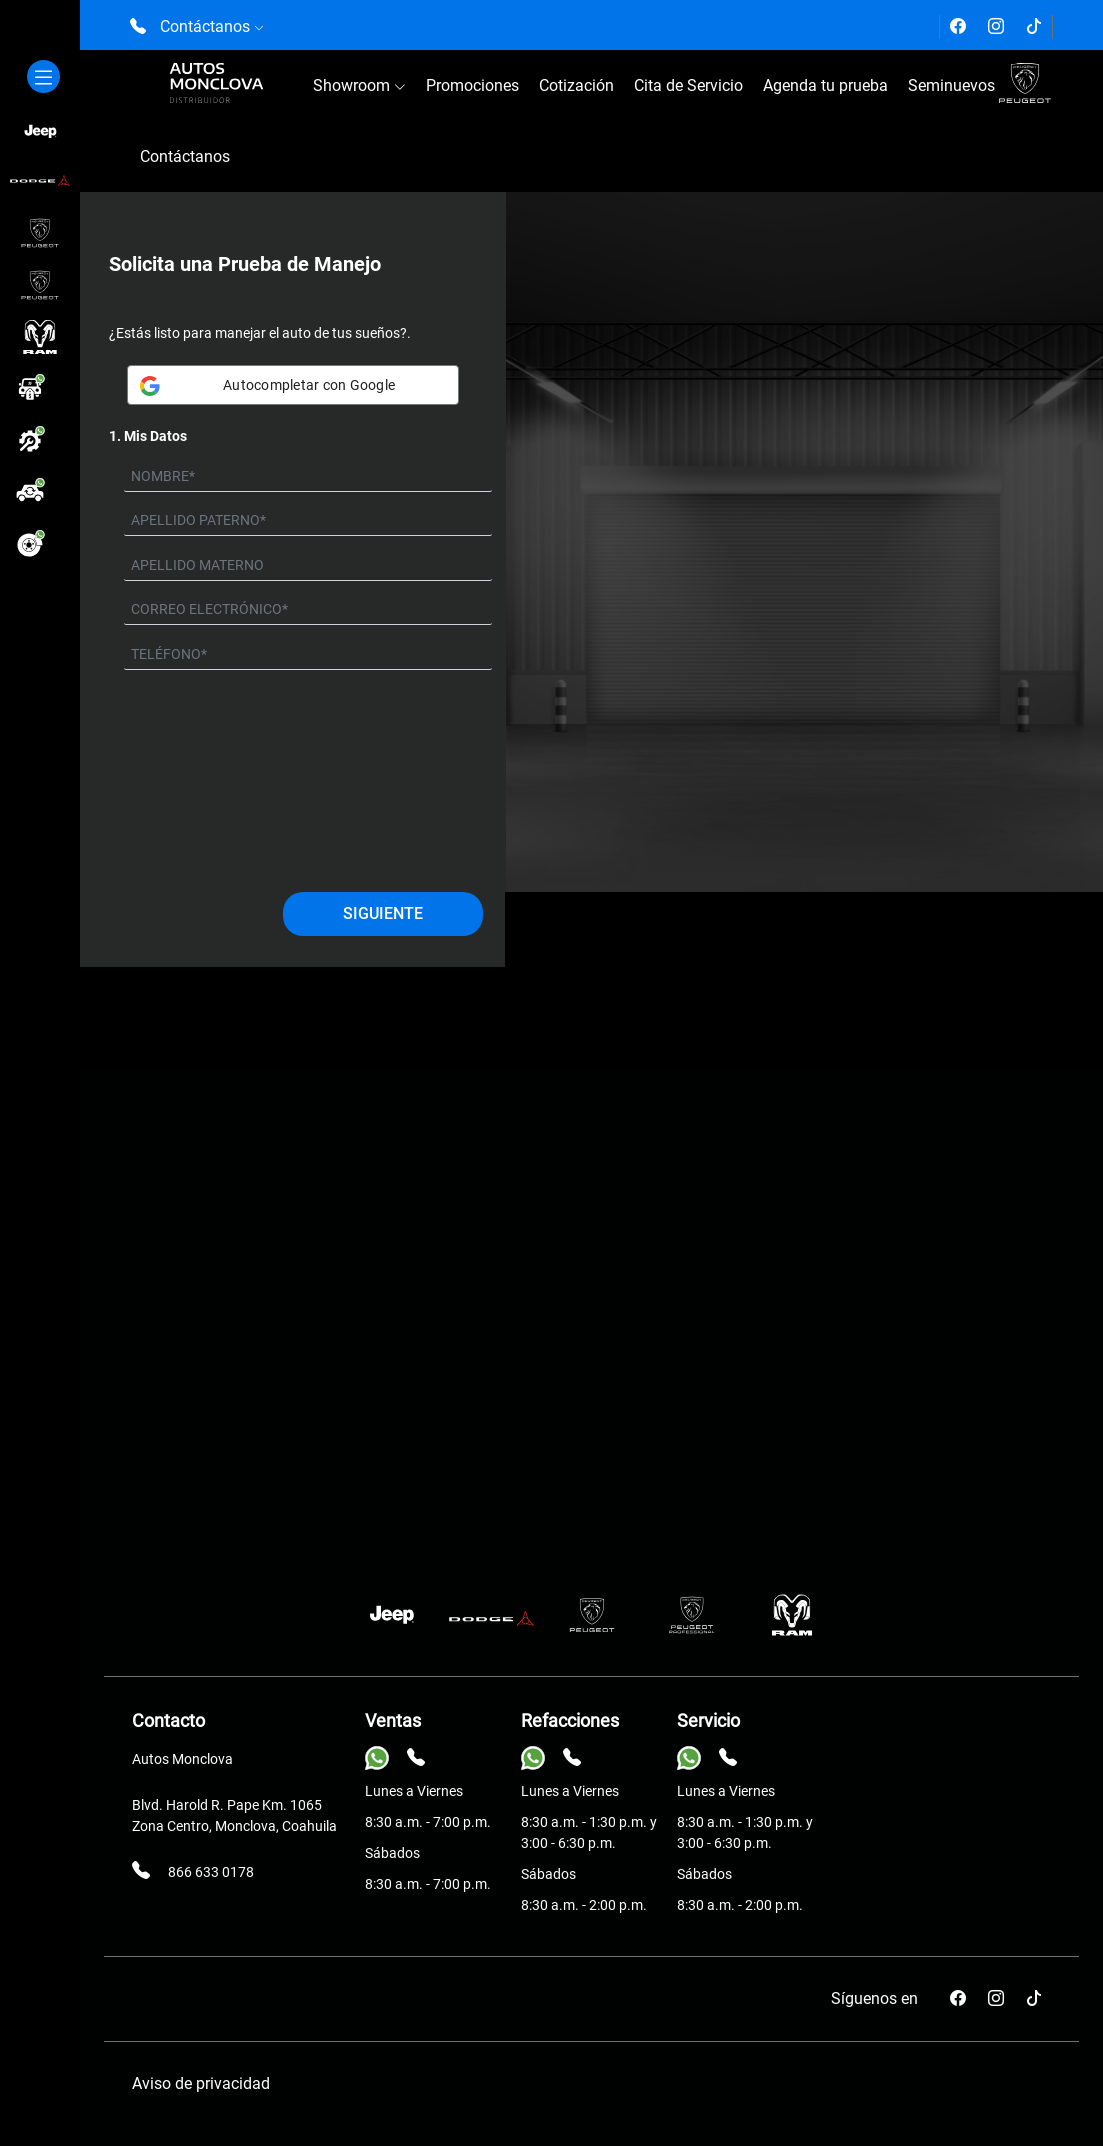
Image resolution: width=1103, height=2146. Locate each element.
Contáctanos (185, 156)
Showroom (359, 85)
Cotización (576, 85)
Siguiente (383, 913)
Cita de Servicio (688, 85)
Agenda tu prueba (825, 85)
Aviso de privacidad (201, 2083)
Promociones (472, 85)
